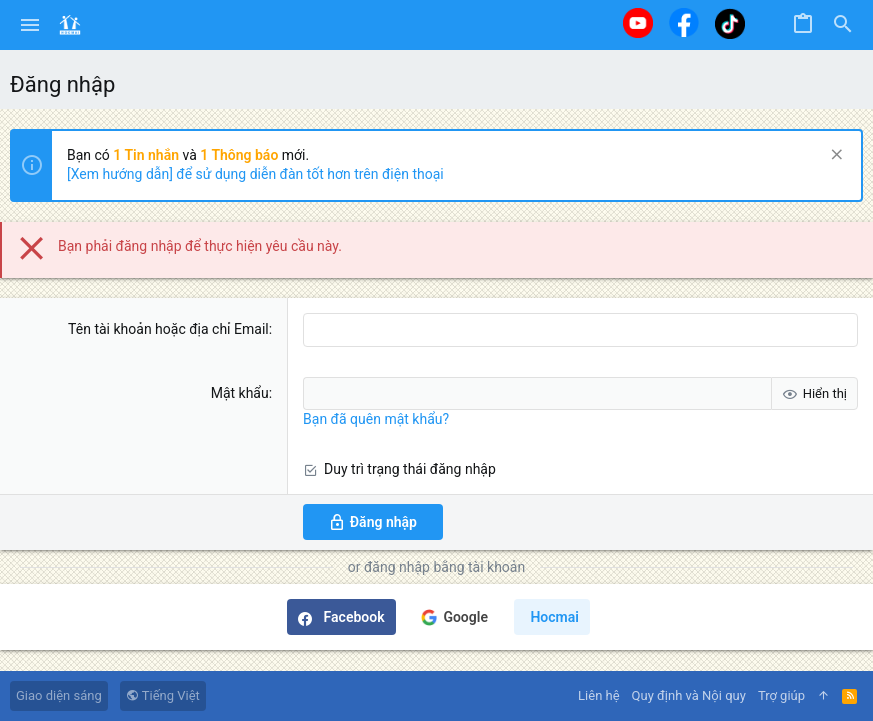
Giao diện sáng (59, 695)
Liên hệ (599, 695)
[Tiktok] (730, 23)
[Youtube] (638, 23)
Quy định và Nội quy (689, 695)
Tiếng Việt (163, 695)
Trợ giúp (781, 695)
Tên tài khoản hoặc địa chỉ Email (168, 329)
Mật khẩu (240, 393)
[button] (30, 25)
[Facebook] (684, 22)
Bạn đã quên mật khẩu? (376, 419)
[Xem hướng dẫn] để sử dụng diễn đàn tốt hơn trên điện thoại (255, 174)
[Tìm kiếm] (843, 25)
